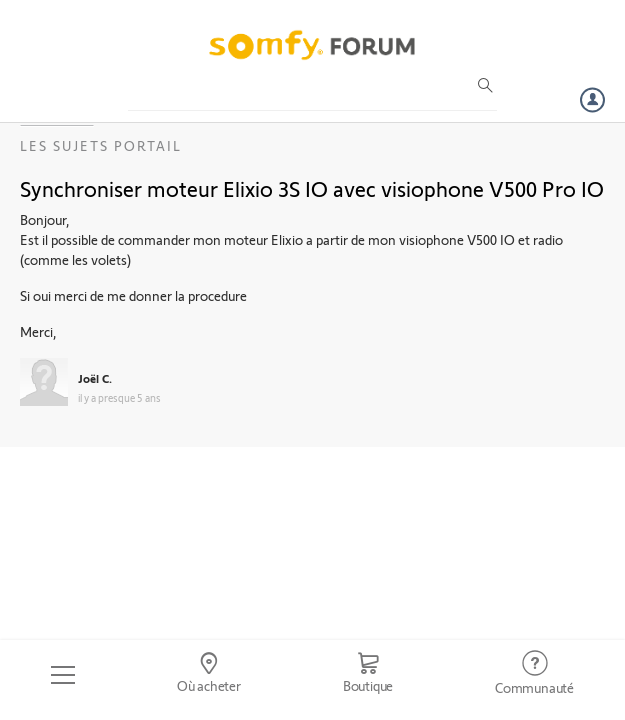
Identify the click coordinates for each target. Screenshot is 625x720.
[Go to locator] (209, 675)
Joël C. (95, 378)
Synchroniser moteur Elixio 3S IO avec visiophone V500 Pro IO (312, 188)
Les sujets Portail (101, 145)
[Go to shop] (368, 675)
